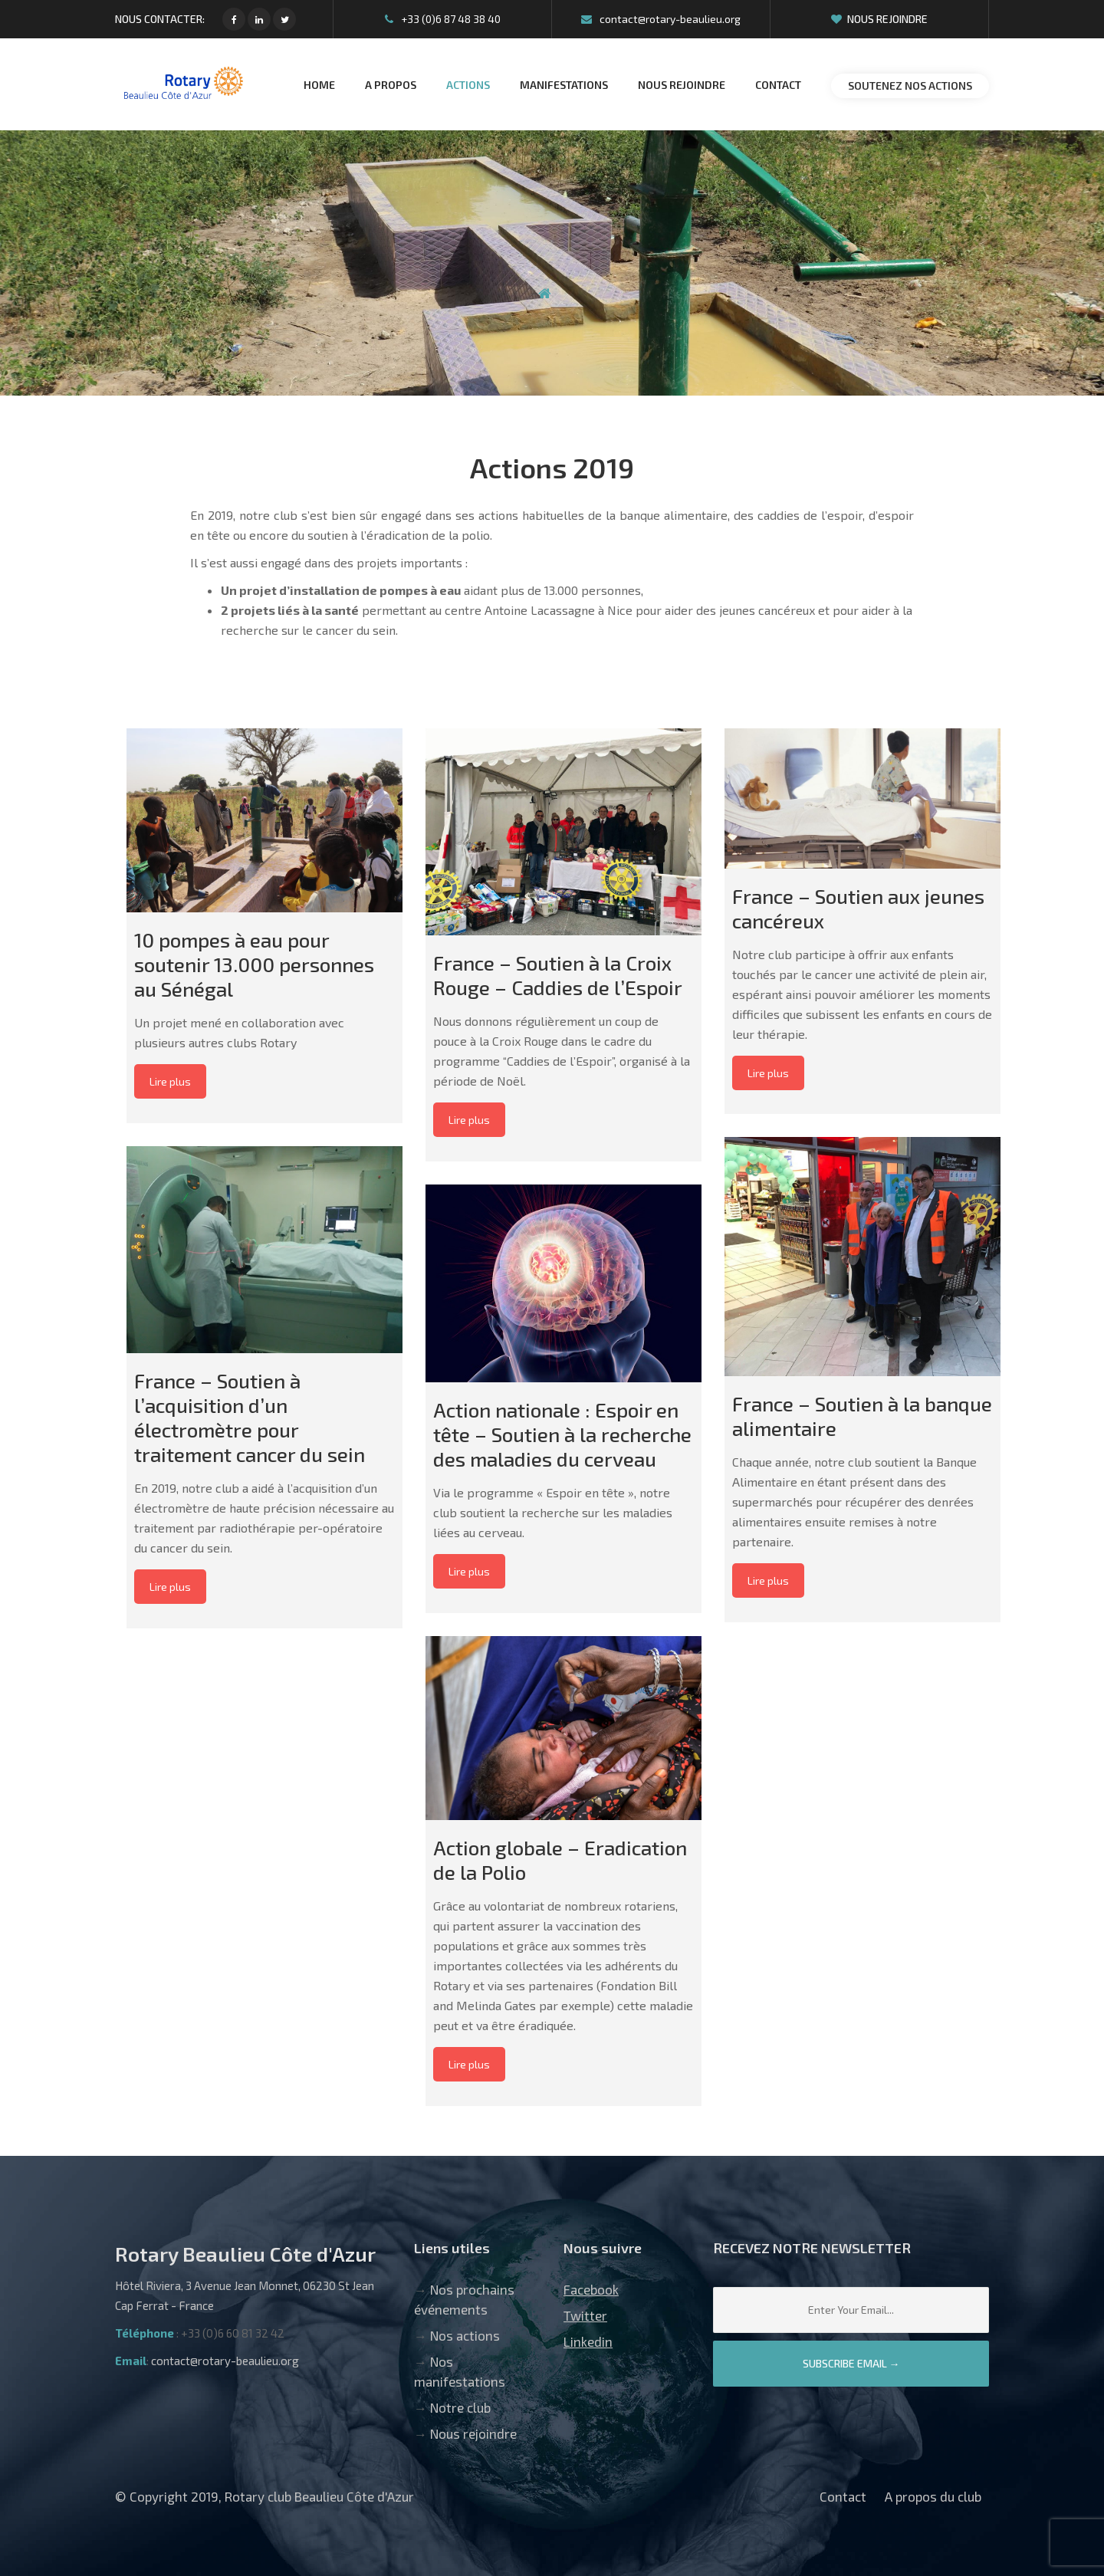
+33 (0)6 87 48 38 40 (443, 18)
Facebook (591, 2289)
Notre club (460, 2407)
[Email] (851, 2310)
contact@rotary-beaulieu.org (661, 18)
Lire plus (170, 1081)
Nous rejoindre (879, 18)
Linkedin (588, 2341)
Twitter (585, 2315)
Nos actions (465, 2335)
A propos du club (933, 2496)
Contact (843, 2496)
